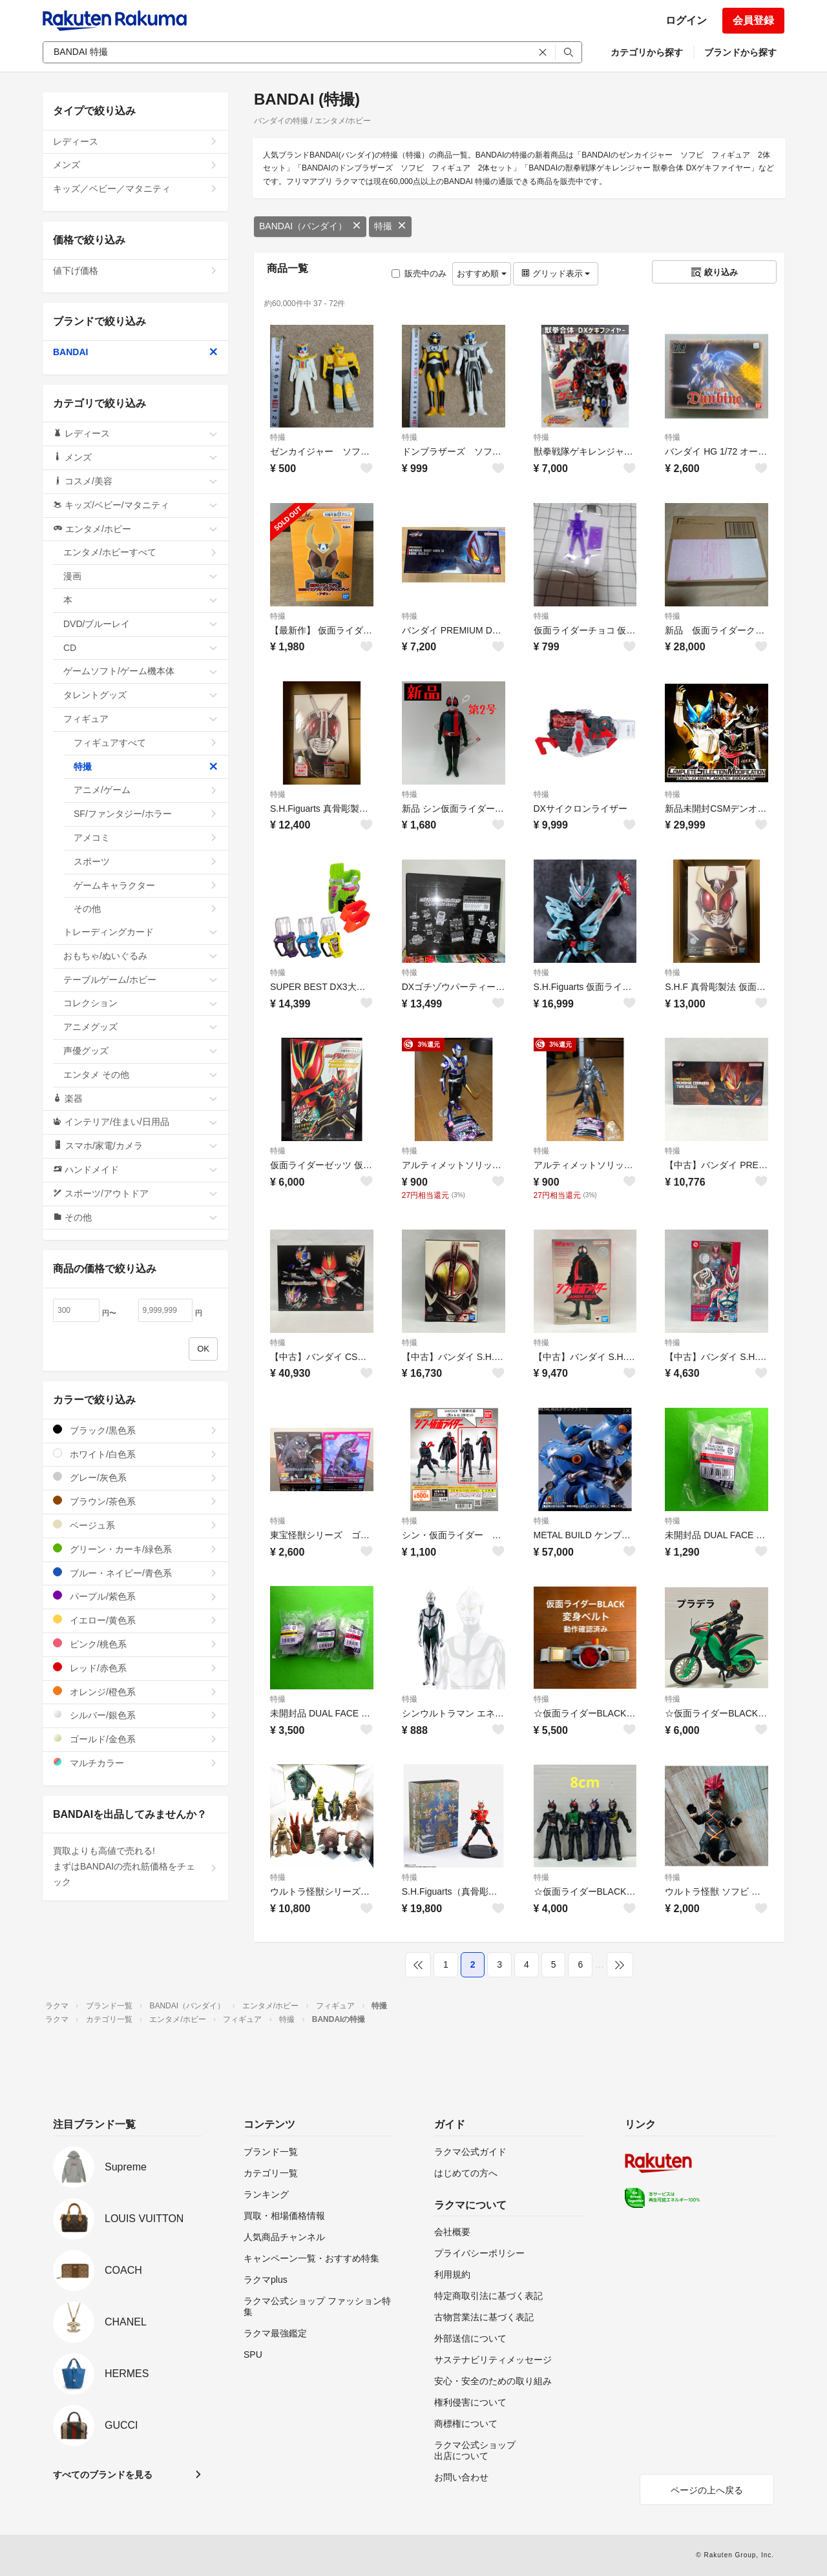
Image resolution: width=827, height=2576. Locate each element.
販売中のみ (419, 273)
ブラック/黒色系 (135, 1430)
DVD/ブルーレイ (140, 624)
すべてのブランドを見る (102, 2474)
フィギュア (140, 719)
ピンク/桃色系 (135, 1643)
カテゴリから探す (647, 52)
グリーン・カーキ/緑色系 (135, 1548)
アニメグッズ (140, 1027)
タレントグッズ (140, 695)
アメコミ (146, 837)
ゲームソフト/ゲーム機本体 (140, 671)
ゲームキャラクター (146, 885)
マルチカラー (135, 1762)
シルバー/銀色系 (135, 1714)
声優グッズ (140, 1051)
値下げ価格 (135, 270)
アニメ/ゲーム (146, 790)
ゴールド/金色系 (135, 1738)
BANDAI (135, 352)
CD (140, 648)
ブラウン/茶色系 (135, 1501)
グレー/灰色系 (135, 1477)
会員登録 (753, 20)
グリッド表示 (555, 273)
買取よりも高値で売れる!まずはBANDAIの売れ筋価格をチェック (135, 1866)
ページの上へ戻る (707, 2490)
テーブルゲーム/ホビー (140, 979)
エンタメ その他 (140, 1074)
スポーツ (146, 861)
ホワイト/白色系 (135, 1453)
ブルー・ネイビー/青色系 (135, 1572)
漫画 (140, 576)
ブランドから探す (740, 52)
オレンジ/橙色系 (135, 1691)
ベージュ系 (135, 1525)
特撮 (390, 226)
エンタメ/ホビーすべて (140, 552)
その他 (146, 908)
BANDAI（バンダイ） (310, 226)
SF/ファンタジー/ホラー (146, 814)
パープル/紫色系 (135, 1596)
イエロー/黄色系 (135, 1619)
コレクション (140, 1003)
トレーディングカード (140, 932)
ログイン (686, 20)
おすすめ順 (482, 273)
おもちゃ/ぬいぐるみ (140, 956)
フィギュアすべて (146, 742)
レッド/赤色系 (135, 1667)
